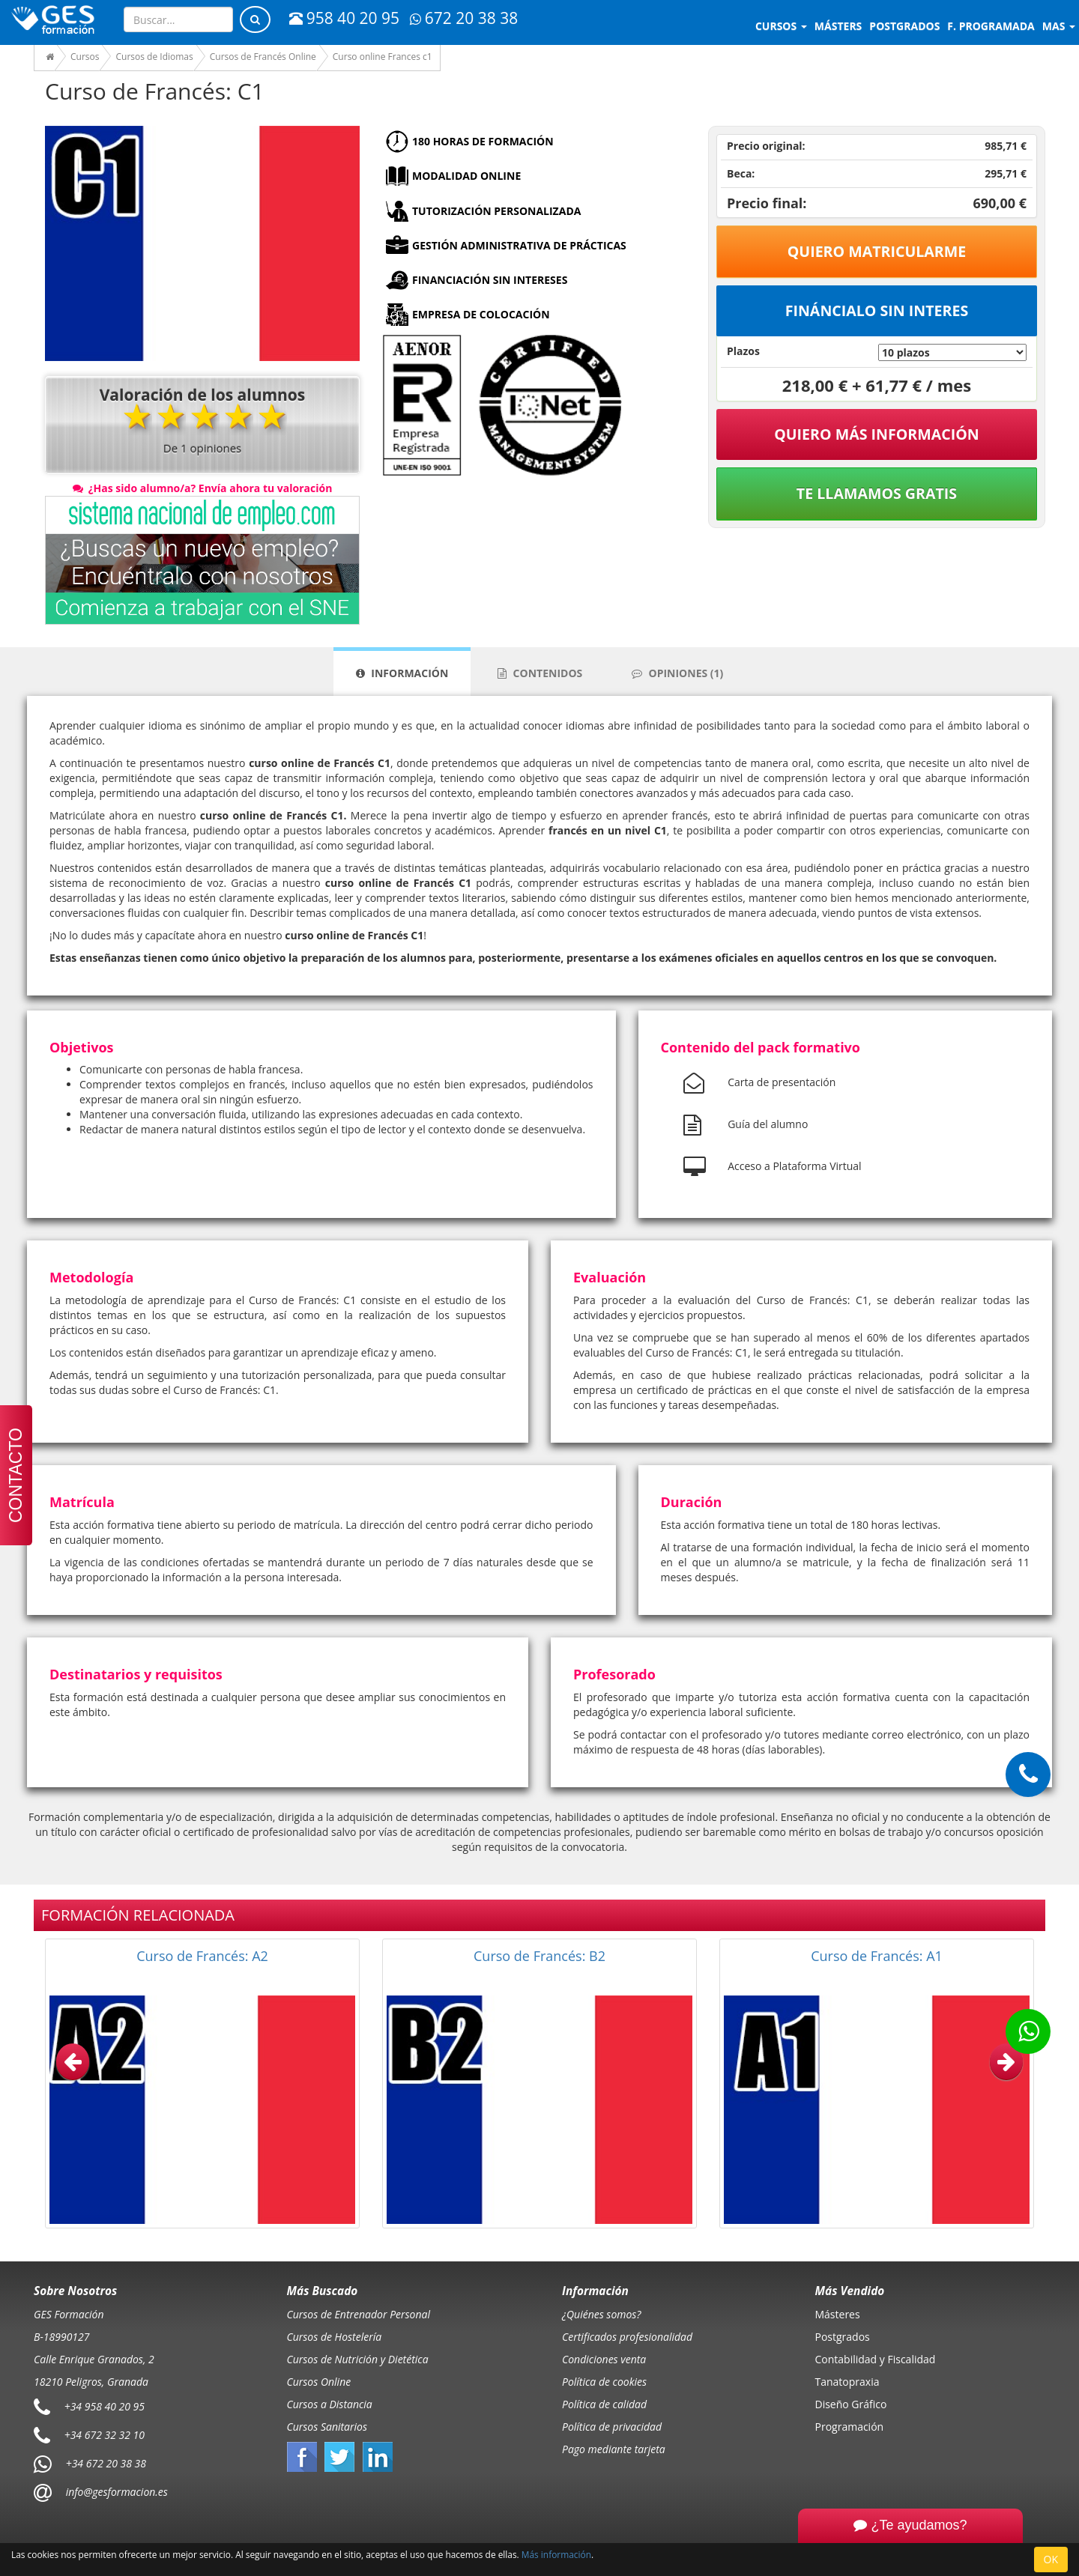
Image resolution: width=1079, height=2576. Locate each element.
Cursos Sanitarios (327, 2426)
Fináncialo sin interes (877, 310)
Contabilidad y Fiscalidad (875, 2359)
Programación (849, 2426)
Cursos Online (319, 2382)
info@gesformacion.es (115, 2491)
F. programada (990, 26)
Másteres (837, 2314)
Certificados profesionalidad (627, 2337)
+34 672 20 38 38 (106, 2462)
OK (1051, 2559)
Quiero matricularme (877, 251)
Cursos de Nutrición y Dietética (358, 2359)
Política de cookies (604, 2382)
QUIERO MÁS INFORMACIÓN (876, 434)
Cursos (781, 26)
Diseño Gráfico (851, 2404)
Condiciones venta (604, 2359)
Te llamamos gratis (877, 493)
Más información (556, 2554)
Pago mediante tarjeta (613, 2449)
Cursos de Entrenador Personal (359, 2314)
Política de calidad (604, 2404)
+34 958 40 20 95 (104, 2405)
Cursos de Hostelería (334, 2337)
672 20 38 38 (464, 17)
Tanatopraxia (847, 2382)
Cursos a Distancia (329, 2404)
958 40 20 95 (344, 17)
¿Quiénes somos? (601, 2314)
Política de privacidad (612, 2426)
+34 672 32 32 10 (104, 2434)
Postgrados (842, 2337)
